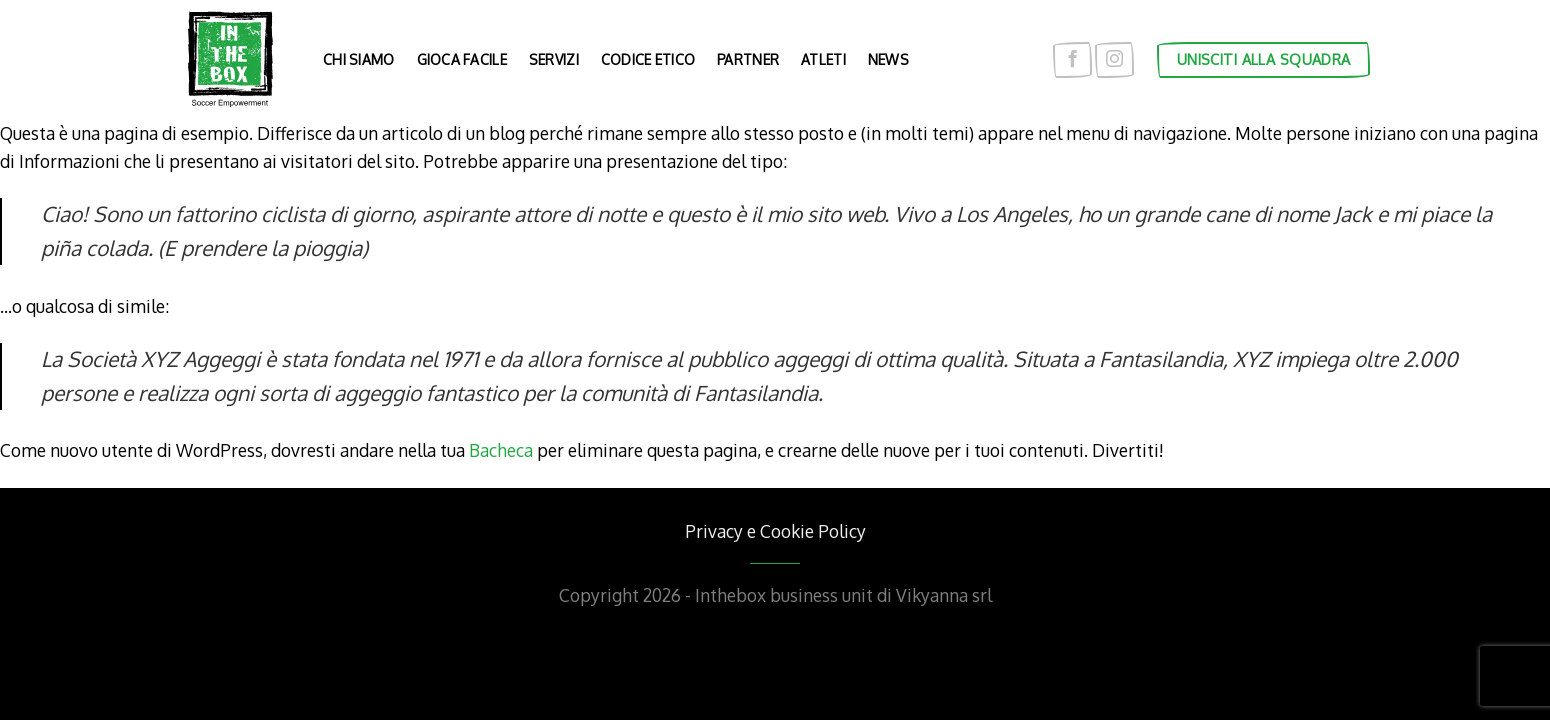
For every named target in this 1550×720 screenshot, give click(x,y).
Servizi (554, 59)
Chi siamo (359, 59)
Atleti (823, 59)
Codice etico (648, 59)
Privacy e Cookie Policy (775, 531)
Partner (748, 59)
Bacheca (501, 450)
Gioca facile (462, 59)
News (888, 59)
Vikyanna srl (944, 595)
